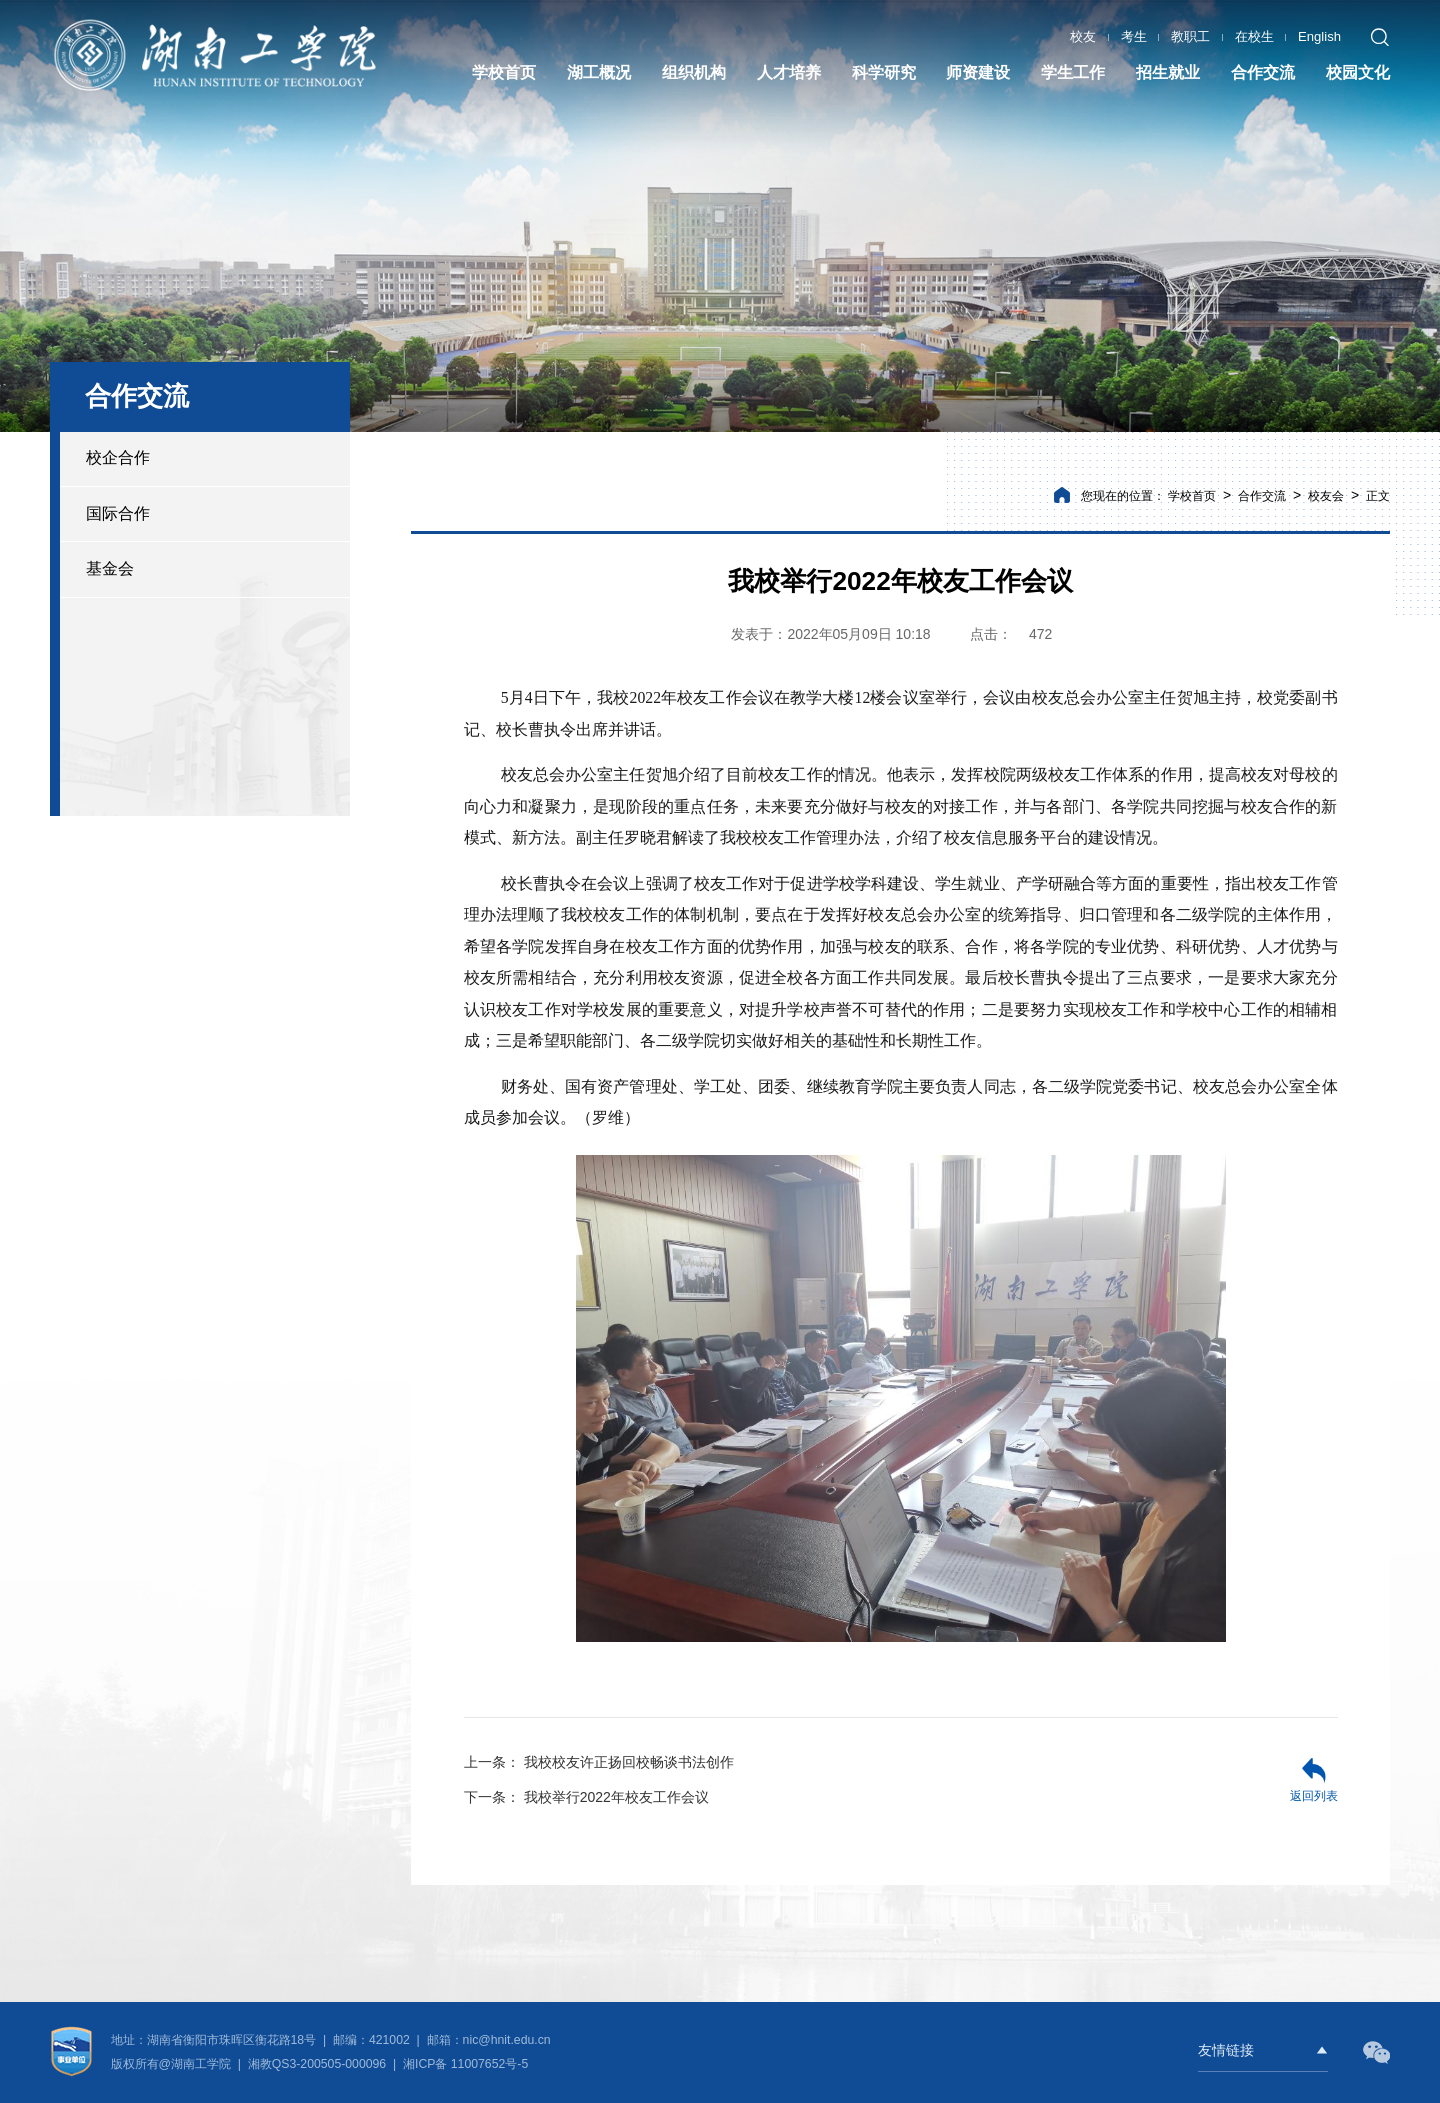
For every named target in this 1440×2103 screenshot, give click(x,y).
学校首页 (1192, 496)
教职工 (1190, 35)
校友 (1083, 35)
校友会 (1326, 496)
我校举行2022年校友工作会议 (586, 1797)
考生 (1134, 35)
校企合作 (118, 457)
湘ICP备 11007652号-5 (464, 2064)
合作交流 (1262, 496)
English (1319, 35)
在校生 (1254, 35)
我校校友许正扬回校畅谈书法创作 (599, 1762)
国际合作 (118, 513)
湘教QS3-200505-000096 (319, 2064)
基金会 (110, 568)
